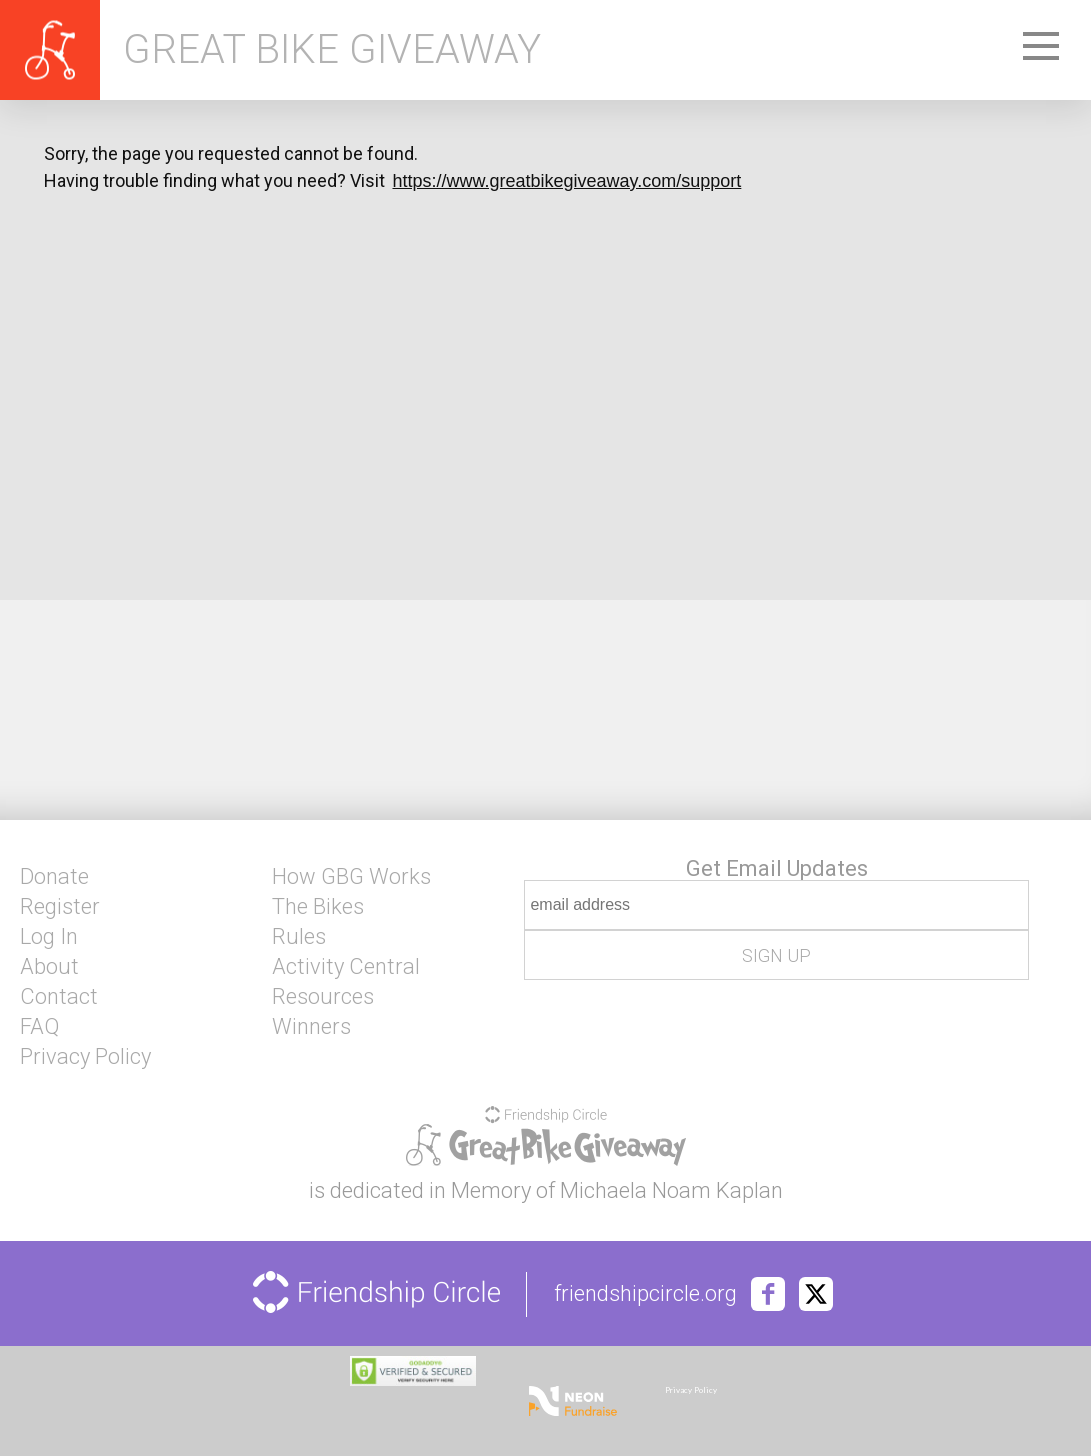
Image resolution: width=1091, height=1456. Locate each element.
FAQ (39, 1027)
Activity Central (346, 967)
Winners (311, 1027)
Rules (299, 937)
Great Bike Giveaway (332, 50)
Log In (49, 937)
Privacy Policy (85, 1057)
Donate (54, 877)
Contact (59, 997)
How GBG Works (351, 877)
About (49, 967)
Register (60, 907)
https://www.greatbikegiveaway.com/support (567, 181)
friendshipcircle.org (645, 1294)
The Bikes (318, 907)
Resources (323, 997)
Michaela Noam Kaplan (671, 1190)
